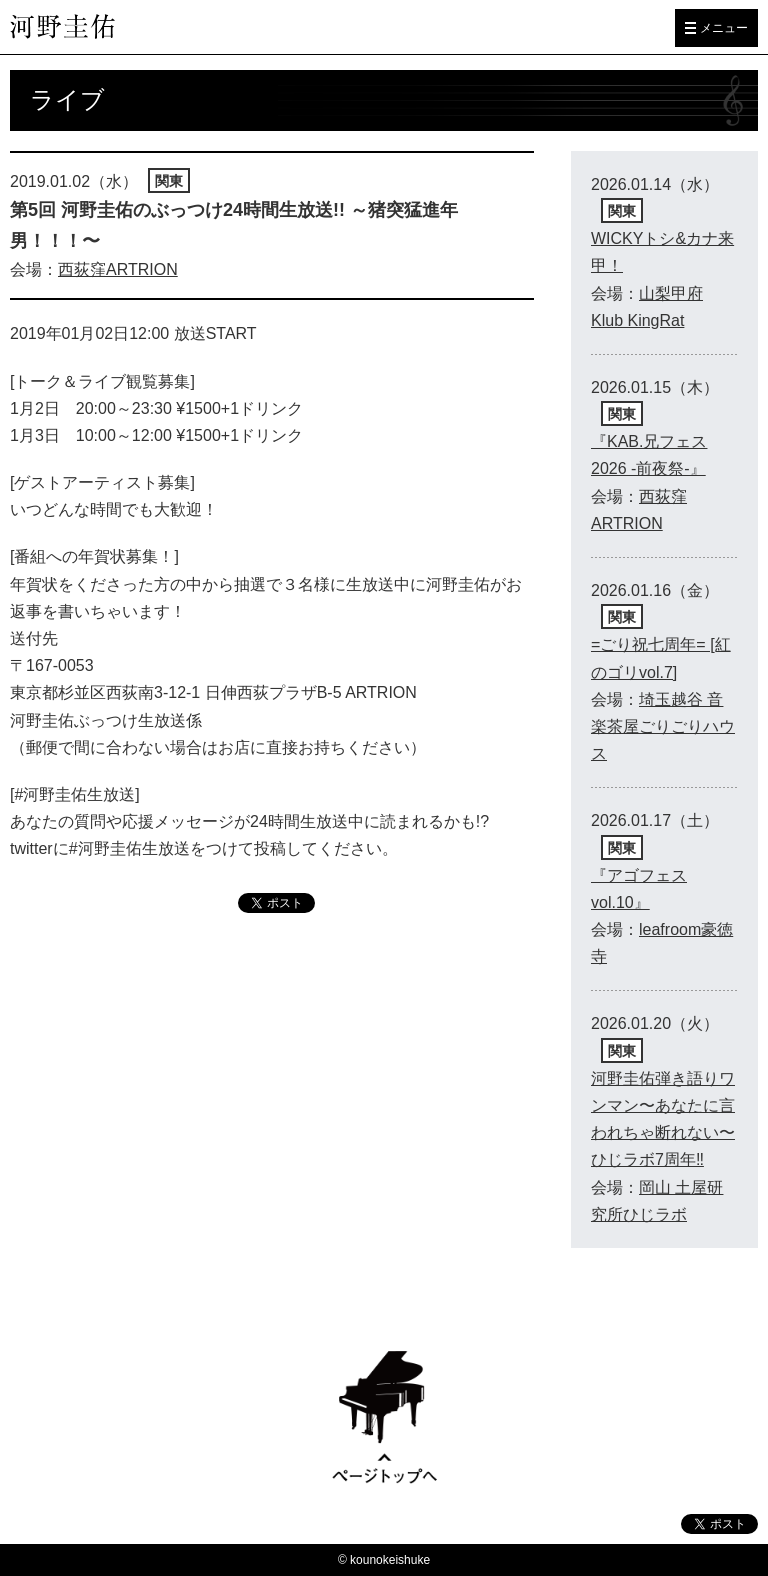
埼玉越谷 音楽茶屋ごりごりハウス (663, 726)
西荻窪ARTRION (118, 269)
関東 (169, 181)
